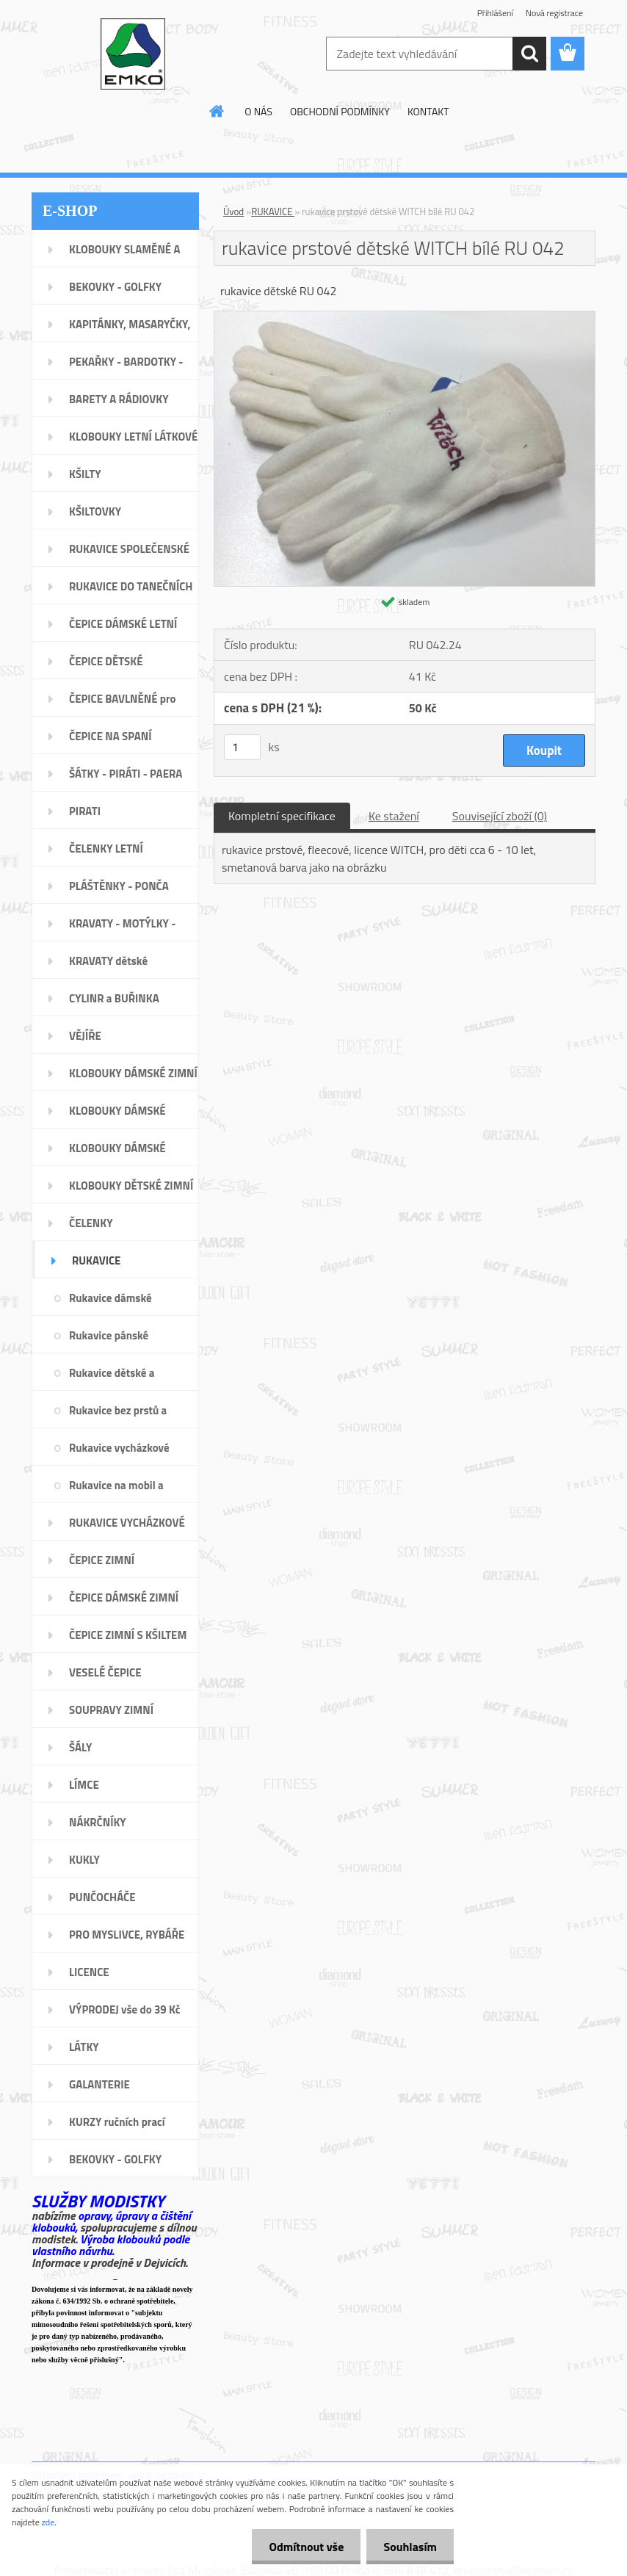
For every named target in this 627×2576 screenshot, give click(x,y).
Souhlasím (408, 2546)
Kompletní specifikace (282, 816)
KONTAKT (428, 111)
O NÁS (258, 111)
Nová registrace (554, 13)
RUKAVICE (272, 211)
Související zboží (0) (499, 816)
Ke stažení (394, 816)
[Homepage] (217, 111)
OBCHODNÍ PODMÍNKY (340, 111)
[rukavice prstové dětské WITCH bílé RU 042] (404, 317)
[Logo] (132, 54)
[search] (529, 53)
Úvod (233, 211)
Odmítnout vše (302, 2546)
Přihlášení (495, 13)
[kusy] (242, 747)
